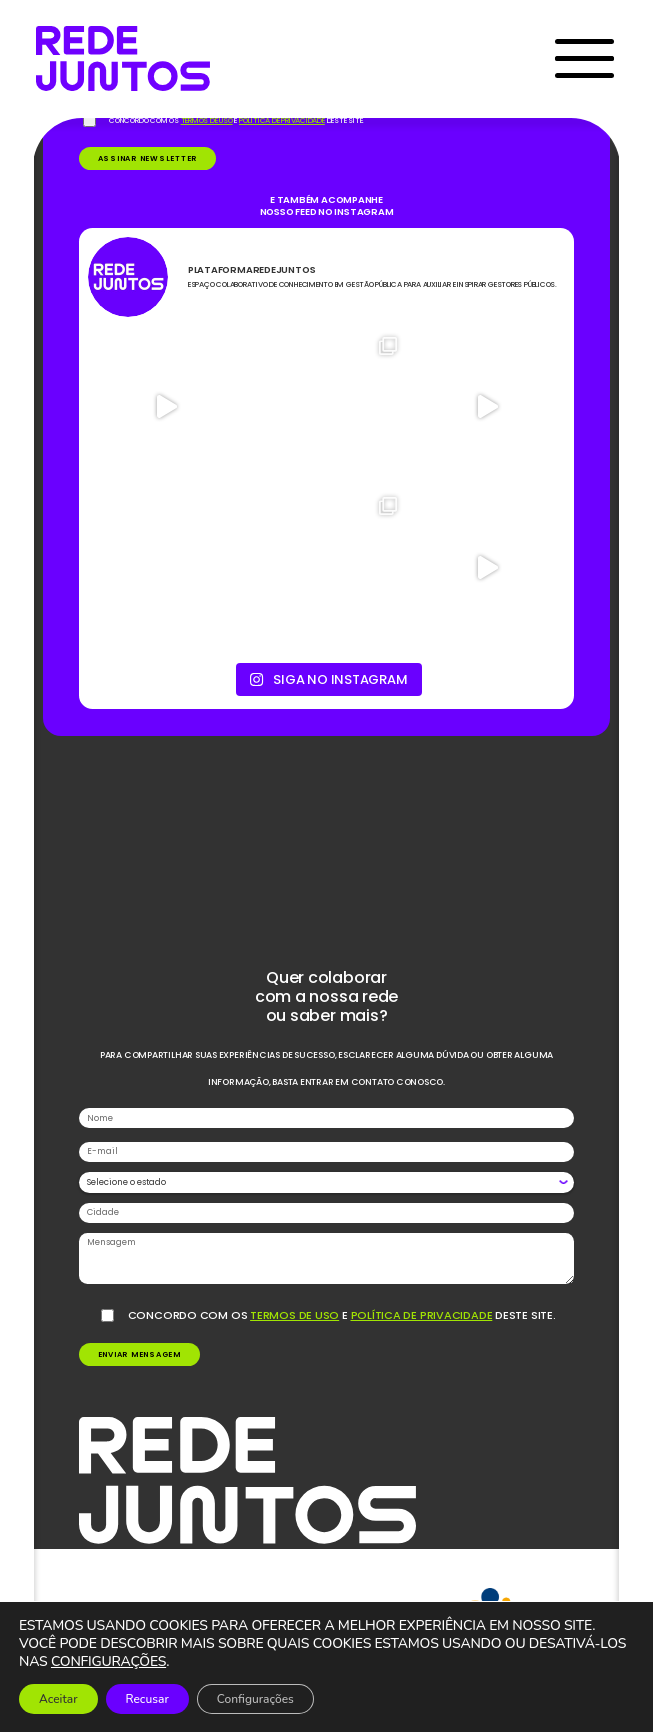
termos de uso (294, 1315)
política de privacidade (422, 1315)
